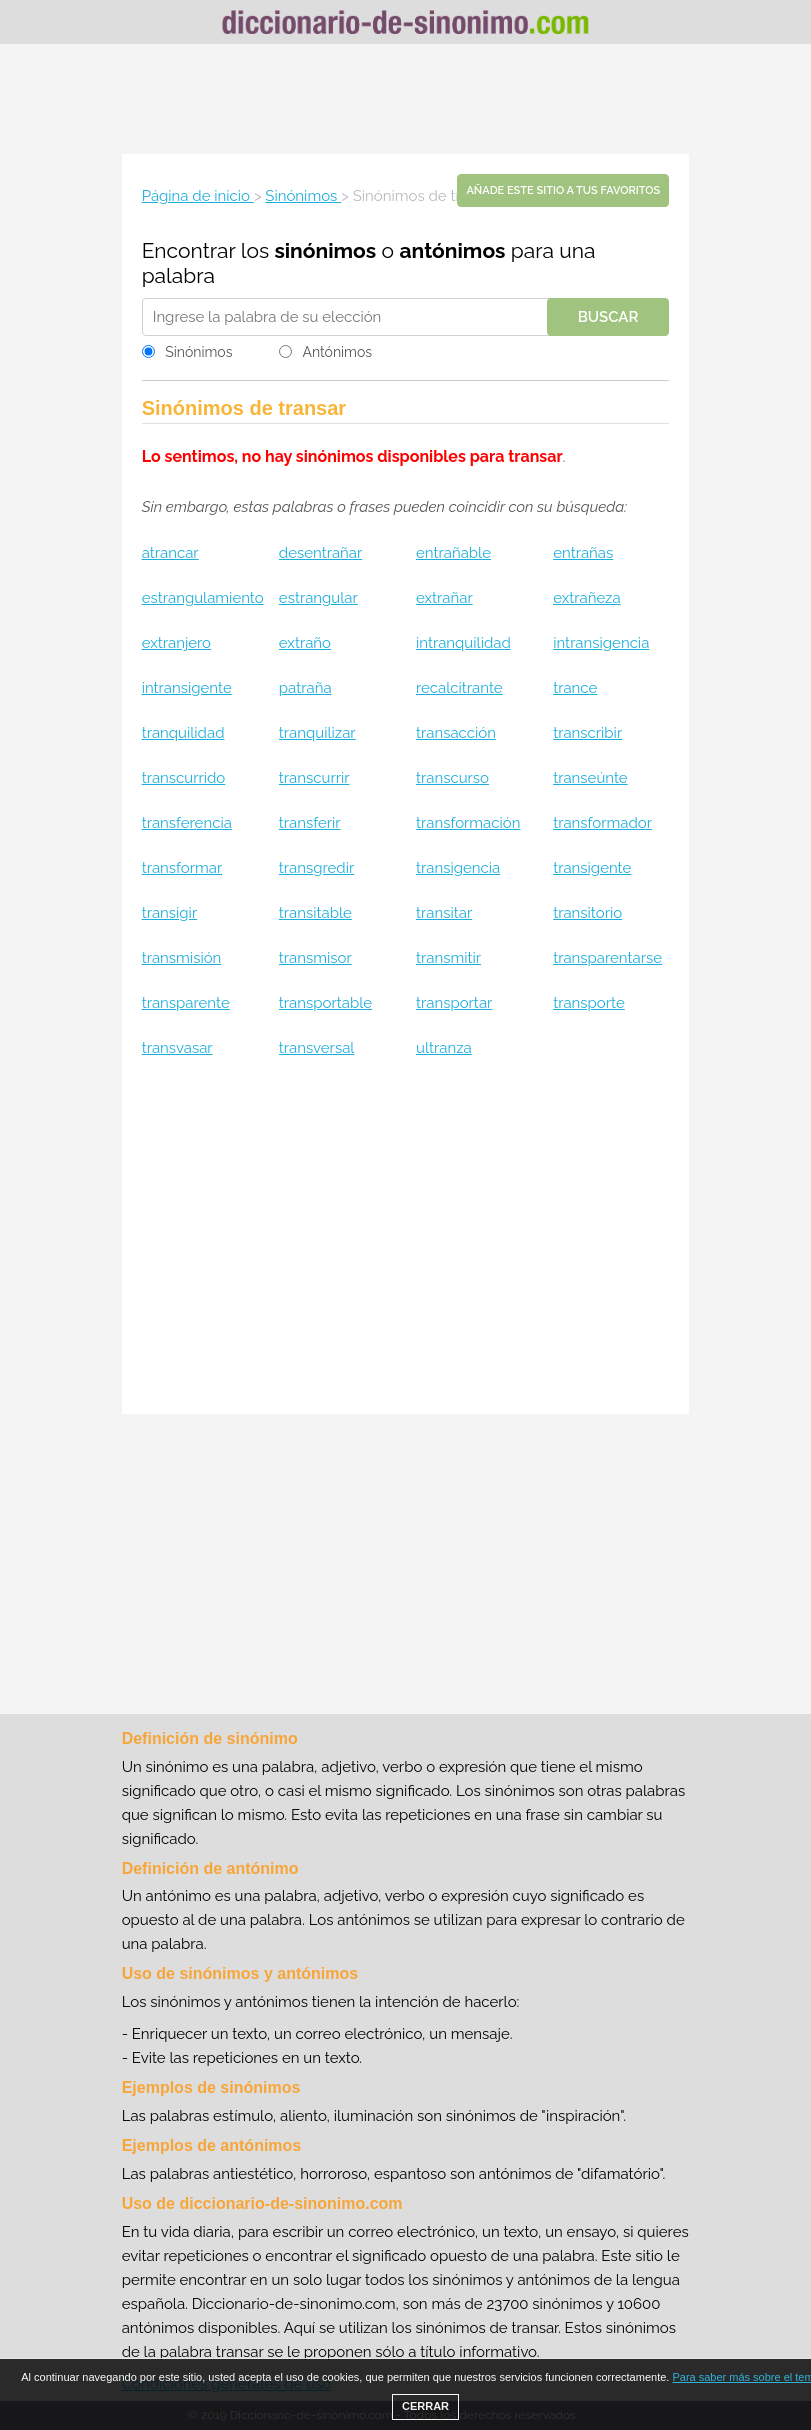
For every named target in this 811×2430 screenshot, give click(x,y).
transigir (170, 913)
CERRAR (425, 2406)
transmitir (448, 958)
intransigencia (601, 643)
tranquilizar (317, 733)
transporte (589, 1003)
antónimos (452, 250)
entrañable (453, 553)
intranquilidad (463, 643)
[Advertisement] (406, 99)
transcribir (587, 733)
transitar (444, 913)
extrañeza (587, 598)
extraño (305, 643)
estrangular (318, 598)
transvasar (177, 1048)
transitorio (587, 913)
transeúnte (590, 778)
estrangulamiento (203, 598)
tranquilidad (183, 733)
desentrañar (320, 553)
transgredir (316, 868)
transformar (182, 868)
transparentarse (607, 958)
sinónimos (325, 250)
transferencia (187, 823)
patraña (305, 688)
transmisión (182, 958)
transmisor (315, 958)
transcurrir (314, 778)
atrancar (170, 553)
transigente (592, 868)
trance (575, 688)
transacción (456, 733)
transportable (325, 1003)
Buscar (608, 317)
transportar (454, 1003)
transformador (602, 823)
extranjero (176, 643)
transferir (310, 823)
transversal (317, 1048)
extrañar (444, 598)
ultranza (444, 1048)
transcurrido (184, 778)
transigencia (458, 868)
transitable (315, 913)
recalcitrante (459, 688)
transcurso (452, 778)
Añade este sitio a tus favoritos (563, 190)
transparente (186, 1003)
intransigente (187, 688)
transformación (468, 823)
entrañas (583, 553)
